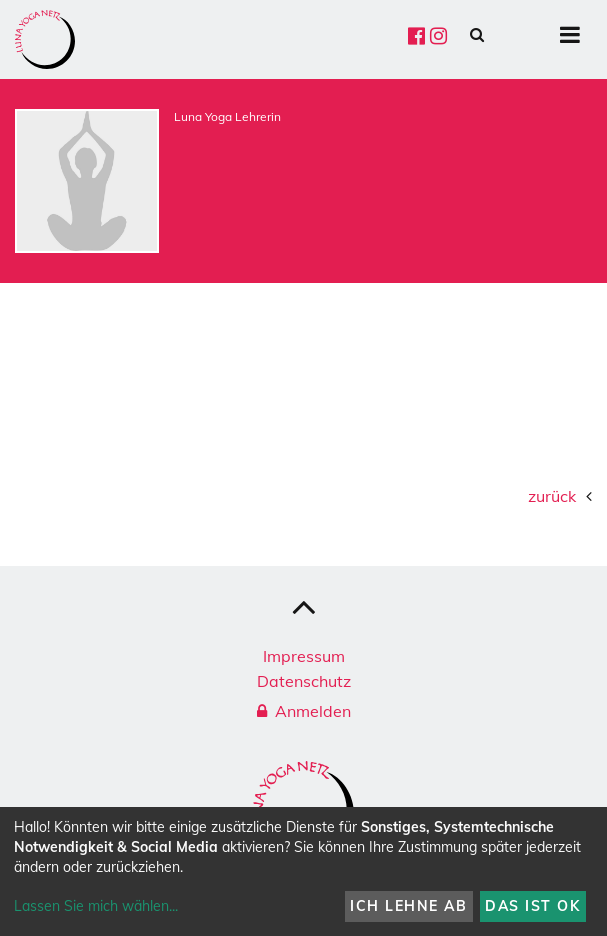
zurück (552, 496)
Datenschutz (304, 681)
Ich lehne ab (408, 906)
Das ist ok (532, 906)
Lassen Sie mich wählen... (96, 906)
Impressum (304, 656)
